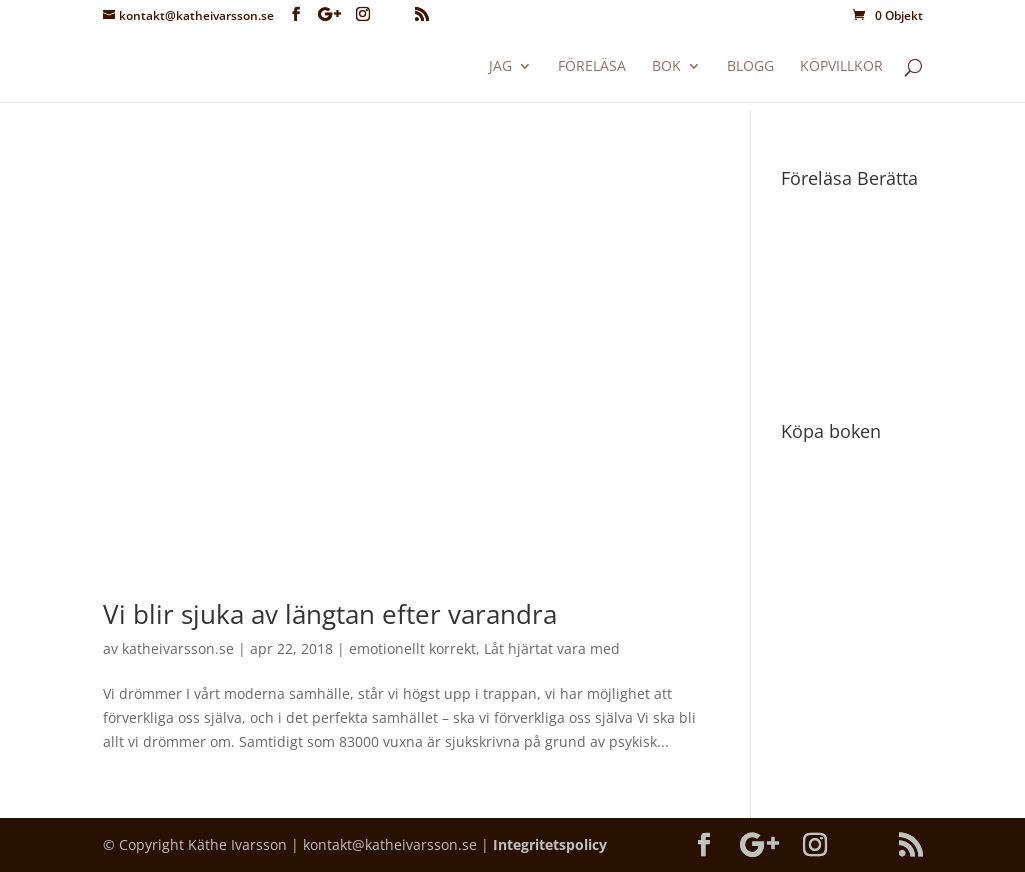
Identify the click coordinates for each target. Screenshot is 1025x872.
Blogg (750, 67)
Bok (666, 67)
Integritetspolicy (550, 844)
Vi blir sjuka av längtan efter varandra (330, 614)
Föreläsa (592, 67)
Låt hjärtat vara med (552, 648)
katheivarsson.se (178, 648)
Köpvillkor (841, 67)
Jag (500, 67)
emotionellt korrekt (412, 648)
